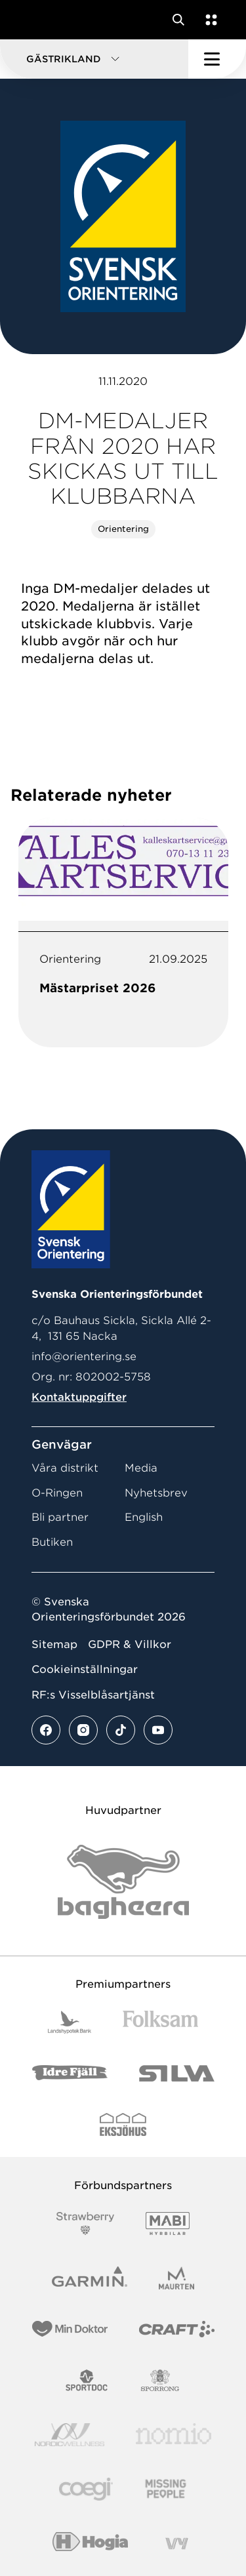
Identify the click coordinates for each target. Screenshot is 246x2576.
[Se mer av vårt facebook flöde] (45, 1730)
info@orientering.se (83, 1356)
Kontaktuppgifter (79, 1397)
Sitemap (54, 1644)
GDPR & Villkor (129, 1644)
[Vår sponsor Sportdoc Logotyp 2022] (87, 2380)
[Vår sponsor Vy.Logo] (176, 2543)
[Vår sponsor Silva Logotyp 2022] (177, 2073)
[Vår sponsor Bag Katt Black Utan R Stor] (123, 1882)
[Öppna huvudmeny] (217, 59)
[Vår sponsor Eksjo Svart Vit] (123, 2124)
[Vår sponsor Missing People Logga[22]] (165, 2489)
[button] (94, 59)
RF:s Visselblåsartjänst (93, 1695)
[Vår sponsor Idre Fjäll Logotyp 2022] (70, 2073)
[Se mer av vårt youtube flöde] (158, 1730)
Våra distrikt (64, 1468)
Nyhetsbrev (156, 1493)
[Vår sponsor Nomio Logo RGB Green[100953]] (173, 2434)
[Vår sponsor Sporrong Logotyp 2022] (160, 2380)
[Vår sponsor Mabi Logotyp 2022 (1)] (168, 2223)
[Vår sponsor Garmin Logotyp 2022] (89, 2277)
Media (141, 1468)
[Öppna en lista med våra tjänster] (208, 19)
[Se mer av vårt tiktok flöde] (120, 1730)
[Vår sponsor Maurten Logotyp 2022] (176, 2277)
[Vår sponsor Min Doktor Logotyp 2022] (70, 2329)
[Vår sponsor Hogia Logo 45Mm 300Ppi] (90, 2543)
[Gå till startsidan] (35, 19)
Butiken (52, 1542)
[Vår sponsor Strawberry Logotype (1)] (85, 2223)
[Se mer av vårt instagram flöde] (83, 1730)
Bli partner (60, 1517)
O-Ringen (57, 1493)
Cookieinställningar (84, 1669)
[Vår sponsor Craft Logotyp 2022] (177, 2329)
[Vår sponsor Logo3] (86, 2489)
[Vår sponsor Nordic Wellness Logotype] (69, 2434)
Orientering (123, 529)
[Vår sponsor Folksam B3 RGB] (160, 2022)
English (144, 1517)
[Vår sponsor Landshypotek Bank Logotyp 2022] (69, 2022)
